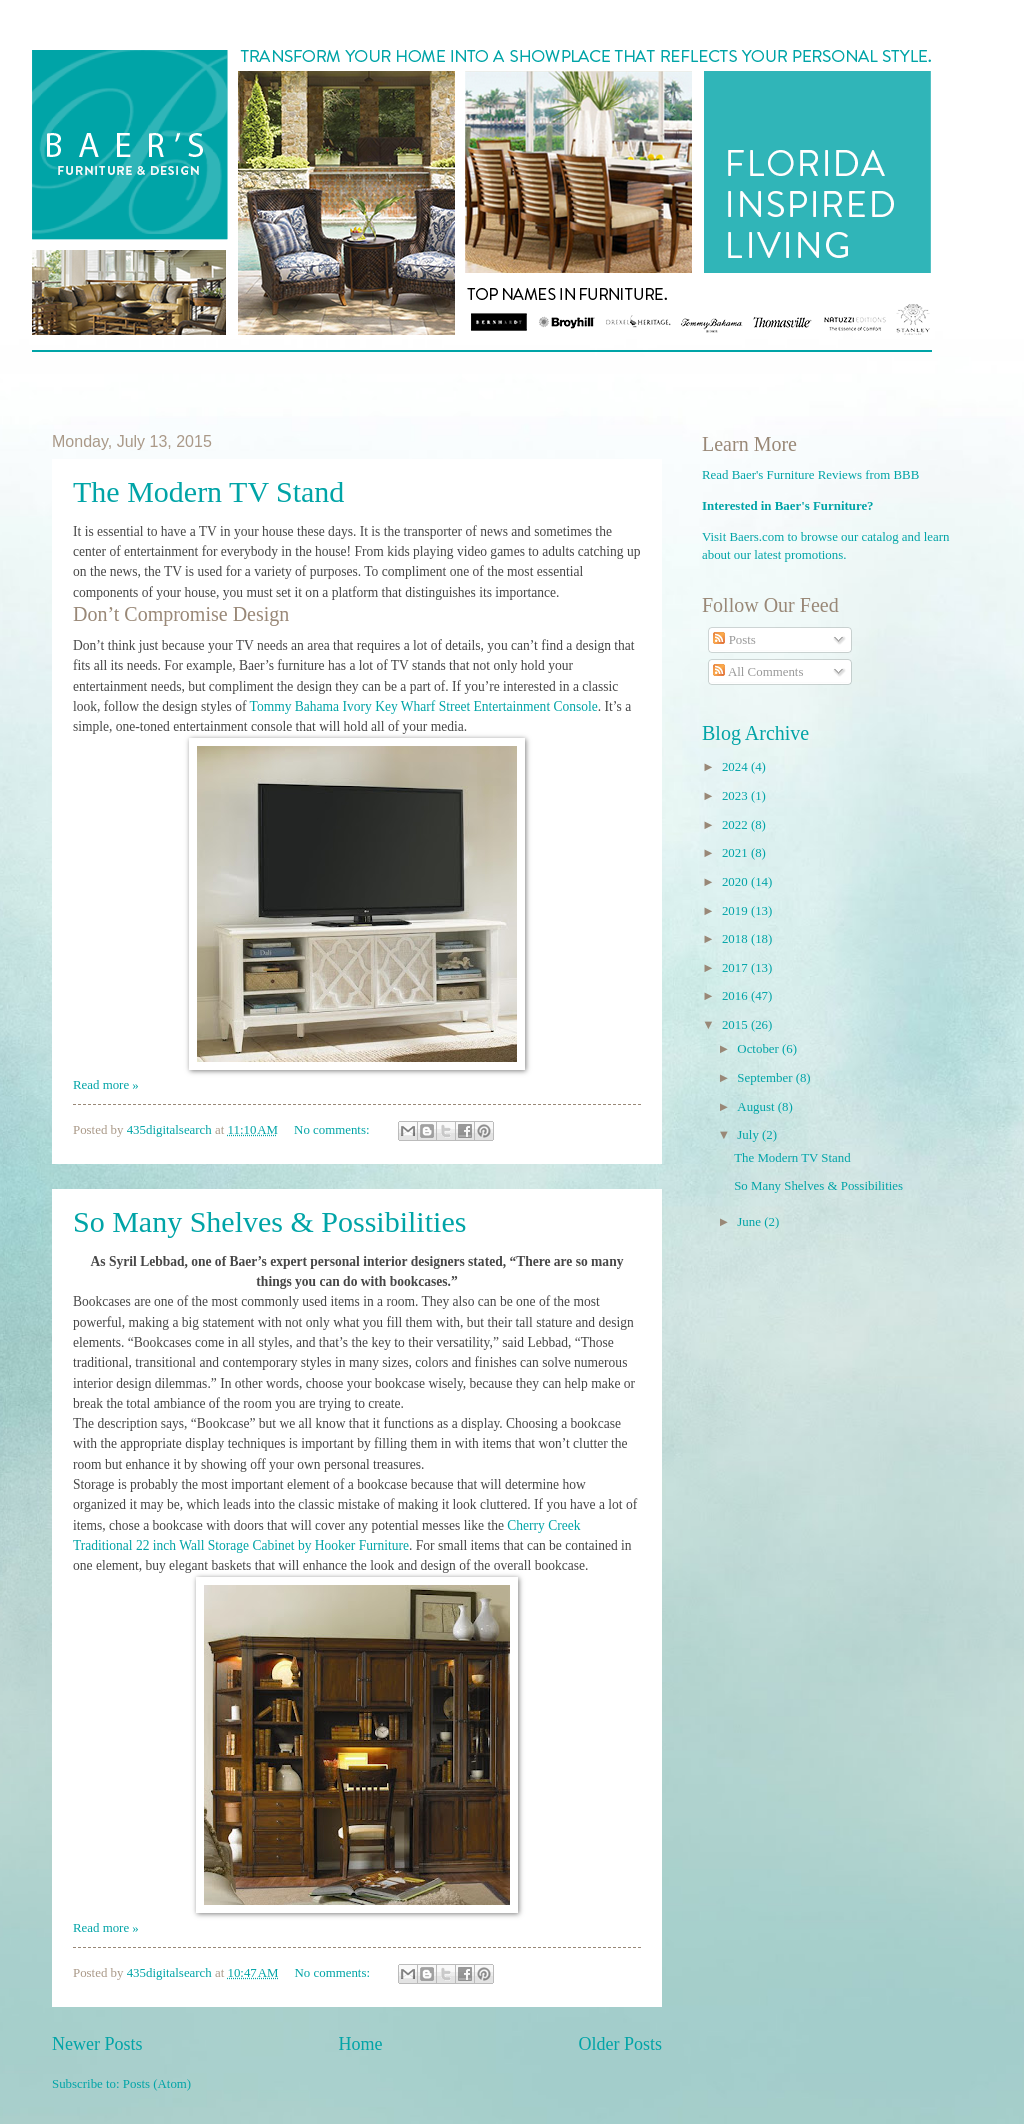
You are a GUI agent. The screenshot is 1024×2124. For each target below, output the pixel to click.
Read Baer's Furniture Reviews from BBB (810, 475)
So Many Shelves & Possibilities (269, 1221)
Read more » (106, 1085)
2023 (736, 796)
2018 (736, 939)
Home (360, 2044)
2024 (736, 767)
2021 (736, 853)
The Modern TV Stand (208, 491)
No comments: (333, 1130)
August (757, 1107)
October (759, 1049)
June (750, 1222)
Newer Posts (97, 2044)
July (749, 1135)
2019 (736, 911)
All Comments (758, 672)
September (766, 1078)
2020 (736, 882)
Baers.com (757, 537)
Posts (734, 640)
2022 (736, 825)
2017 (736, 968)
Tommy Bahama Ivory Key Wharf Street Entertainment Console (424, 706)
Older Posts (620, 2044)
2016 (736, 996)
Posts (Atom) (157, 2084)
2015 (736, 1025)
